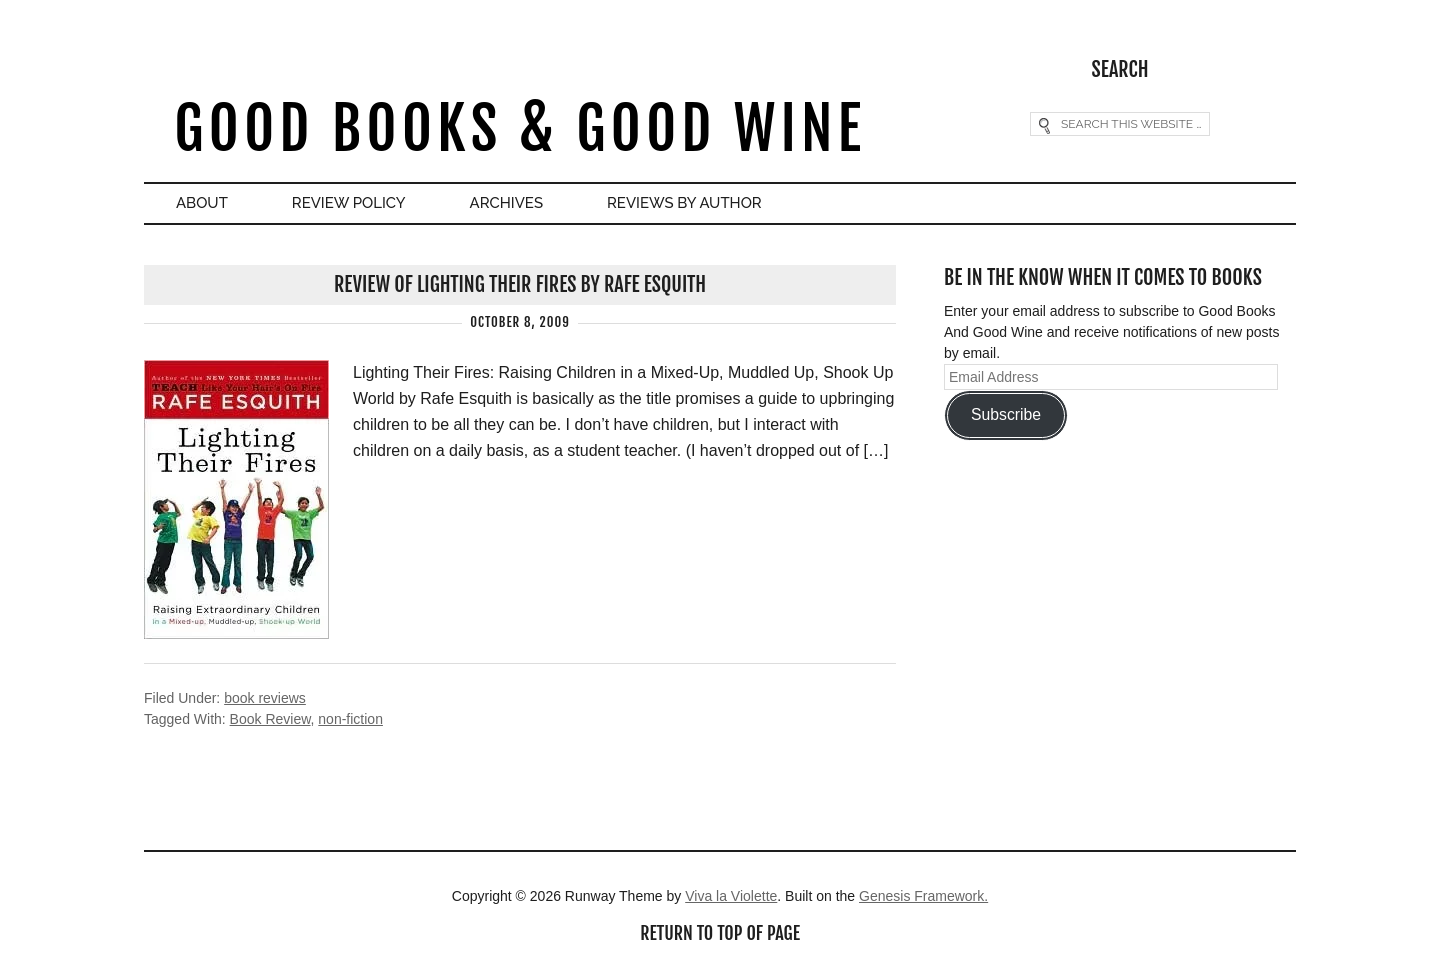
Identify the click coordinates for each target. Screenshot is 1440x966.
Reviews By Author (684, 203)
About (202, 203)
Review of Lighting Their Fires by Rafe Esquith (520, 284)
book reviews (265, 698)
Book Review (270, 719)
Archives (506, 203)
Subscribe (1006, 414)
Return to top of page (720, 933)
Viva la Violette (731, 896)
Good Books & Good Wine (519, 128)
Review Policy (349, 203)
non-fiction (350, 719)
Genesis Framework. (923, 896)
